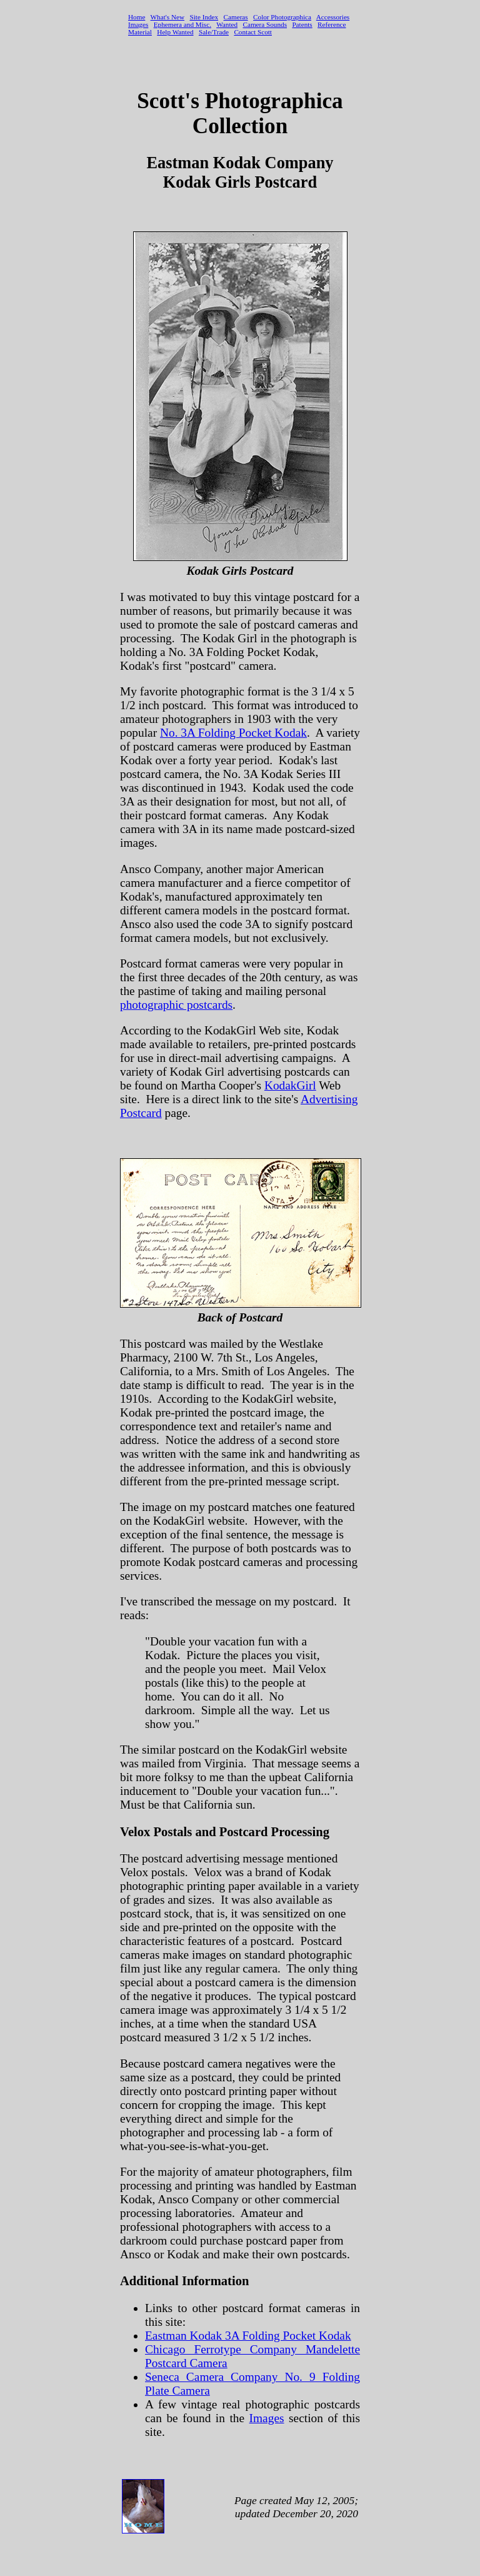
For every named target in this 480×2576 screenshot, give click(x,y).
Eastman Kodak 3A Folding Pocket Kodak (248, 2335)
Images (266, 2418)
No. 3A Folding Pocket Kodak (233, 732)
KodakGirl (290, 1085)
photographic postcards (176, 1004)
